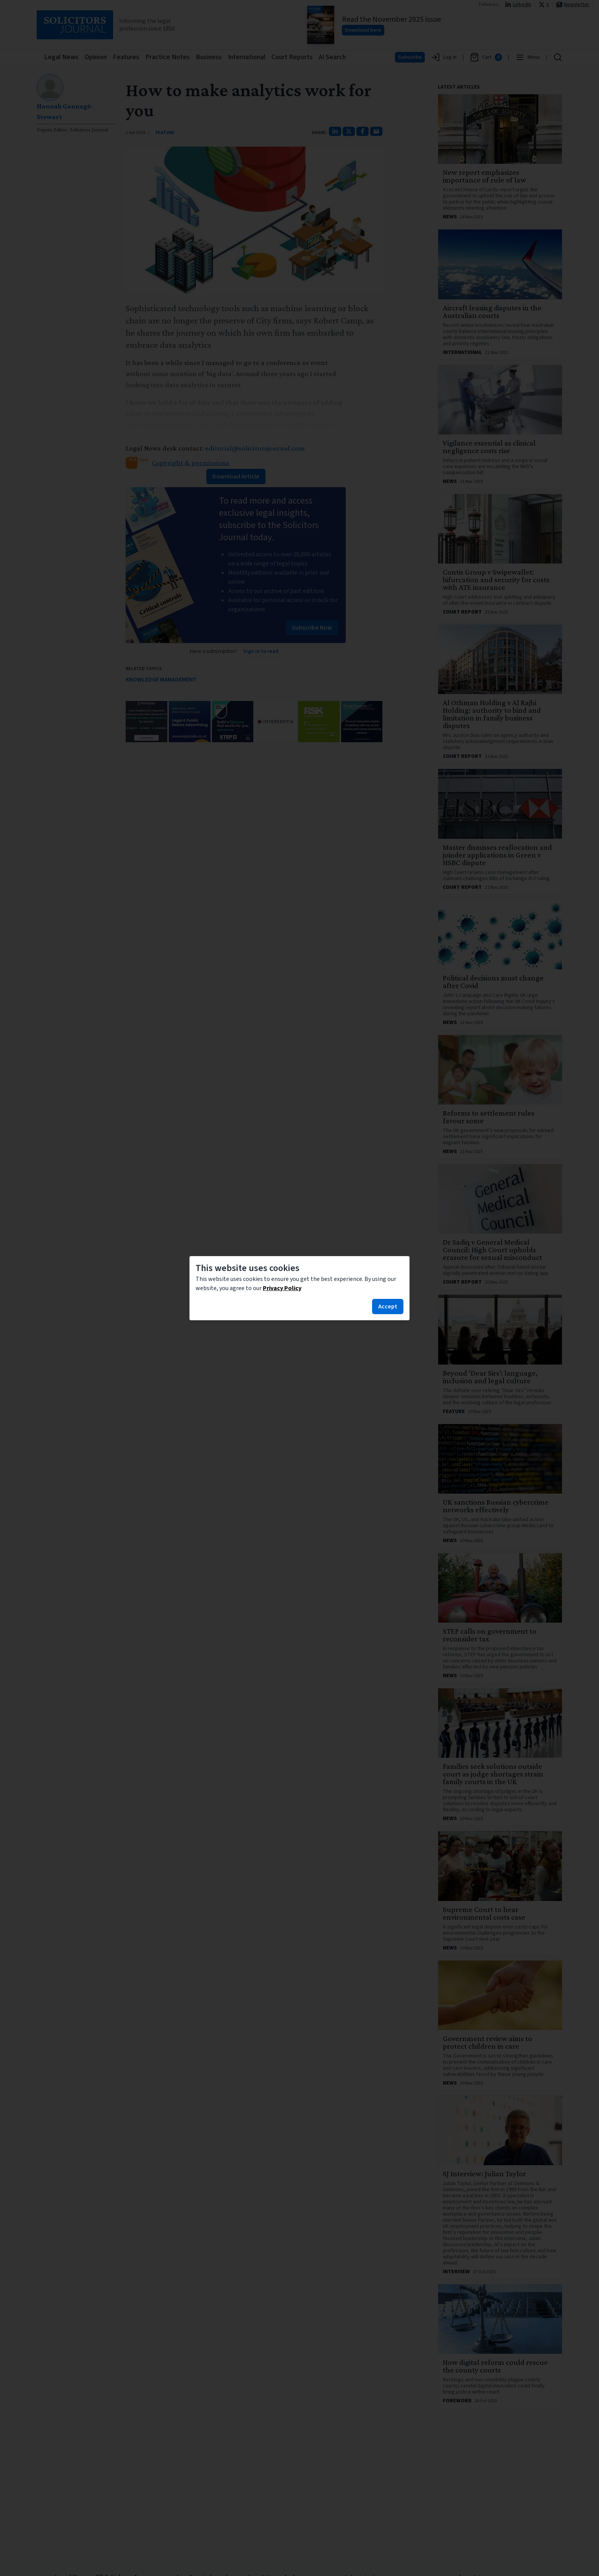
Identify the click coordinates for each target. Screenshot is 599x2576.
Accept (387, 1306)
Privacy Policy (282, 1288)
